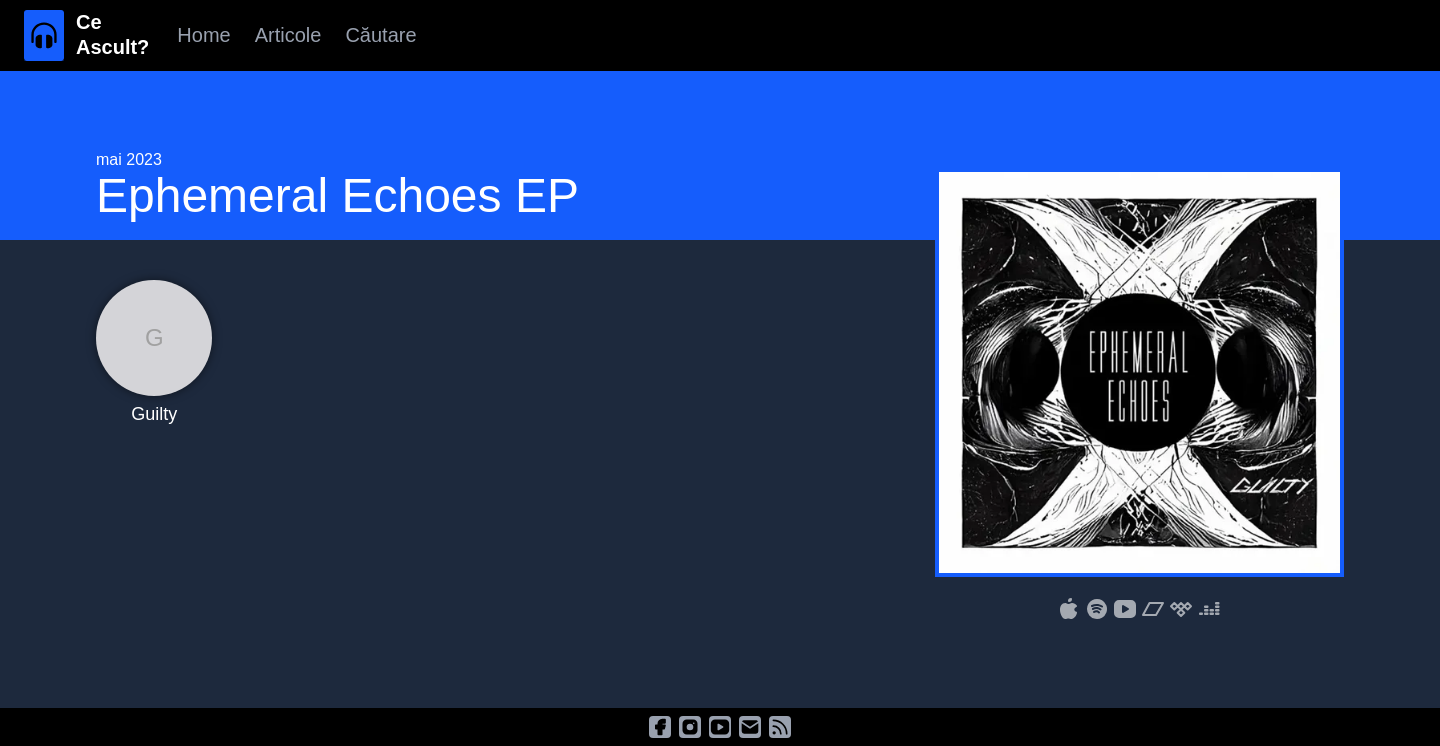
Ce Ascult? (112, 34)
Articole (288, 35)
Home (203, 35)
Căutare (380, 35)
